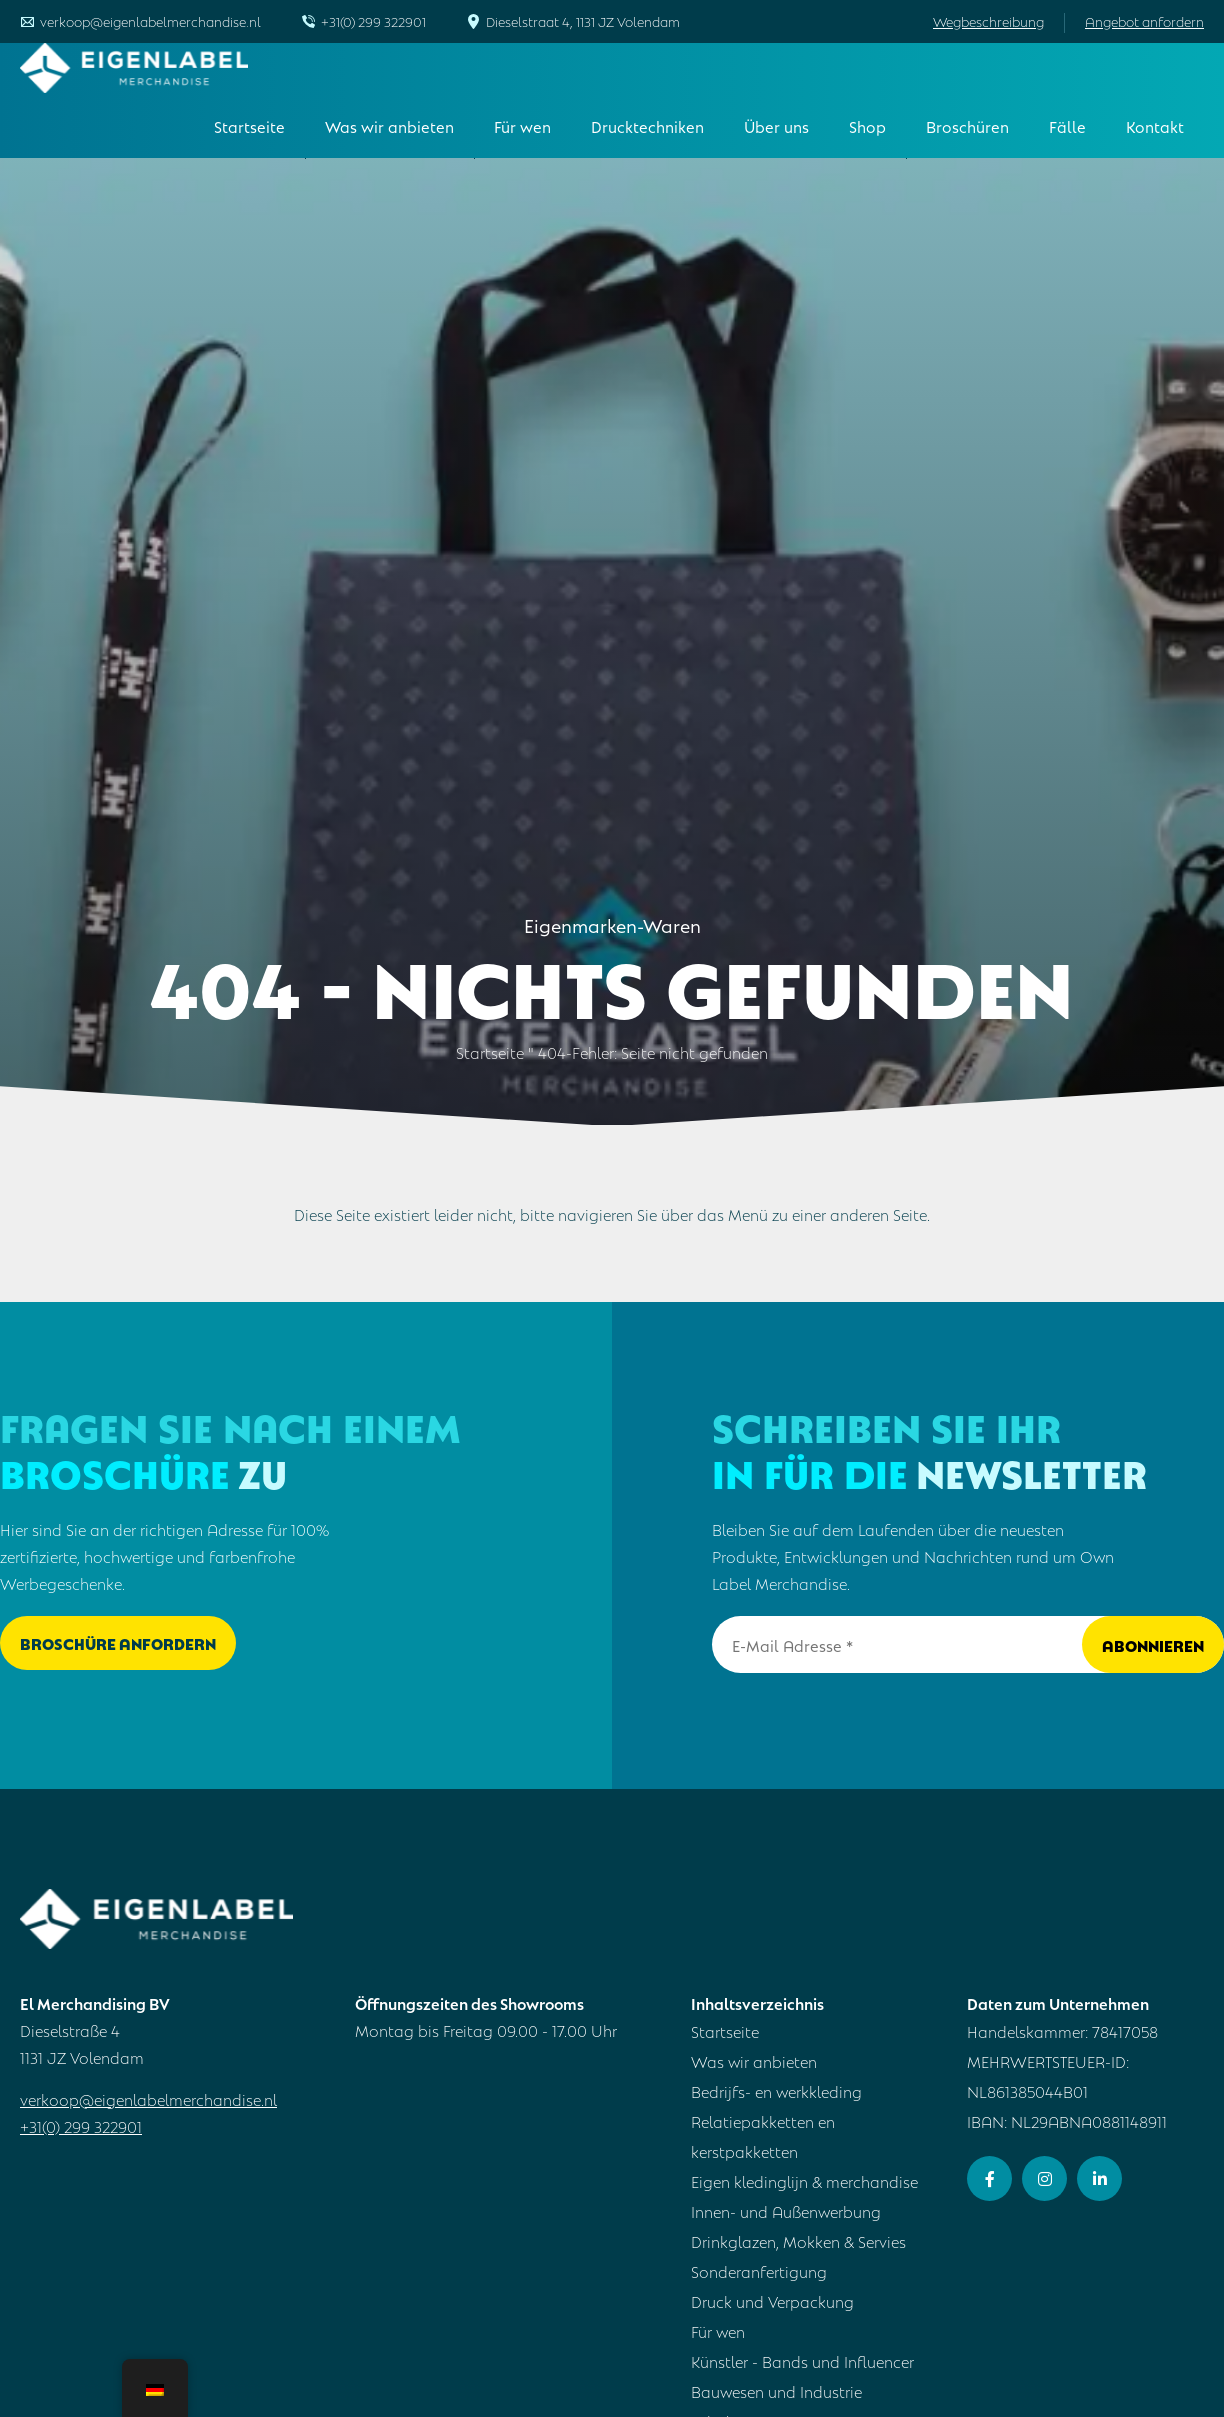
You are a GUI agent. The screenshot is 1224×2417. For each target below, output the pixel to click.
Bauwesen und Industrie (776, 2390)
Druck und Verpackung (772, 2300)
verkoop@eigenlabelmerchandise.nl (150, 21)
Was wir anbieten (389, 125)
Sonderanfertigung (759, 2270)
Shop (867, 125)
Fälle (1067, 125)
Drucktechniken (647, 125)
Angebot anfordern (1144, 21)
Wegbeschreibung (988, 21)
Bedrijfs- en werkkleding (776, 2090)
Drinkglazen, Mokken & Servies (798, 2240)
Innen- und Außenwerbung (786, 2210)
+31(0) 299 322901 (373, 21)
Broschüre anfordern (118, 1642)
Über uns (776, 125)
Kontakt (1155, 125)
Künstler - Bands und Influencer (802, 2360)
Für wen (522, 125)
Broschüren (967, 125)
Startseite (249, 125)
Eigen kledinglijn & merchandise (804, 2180)
